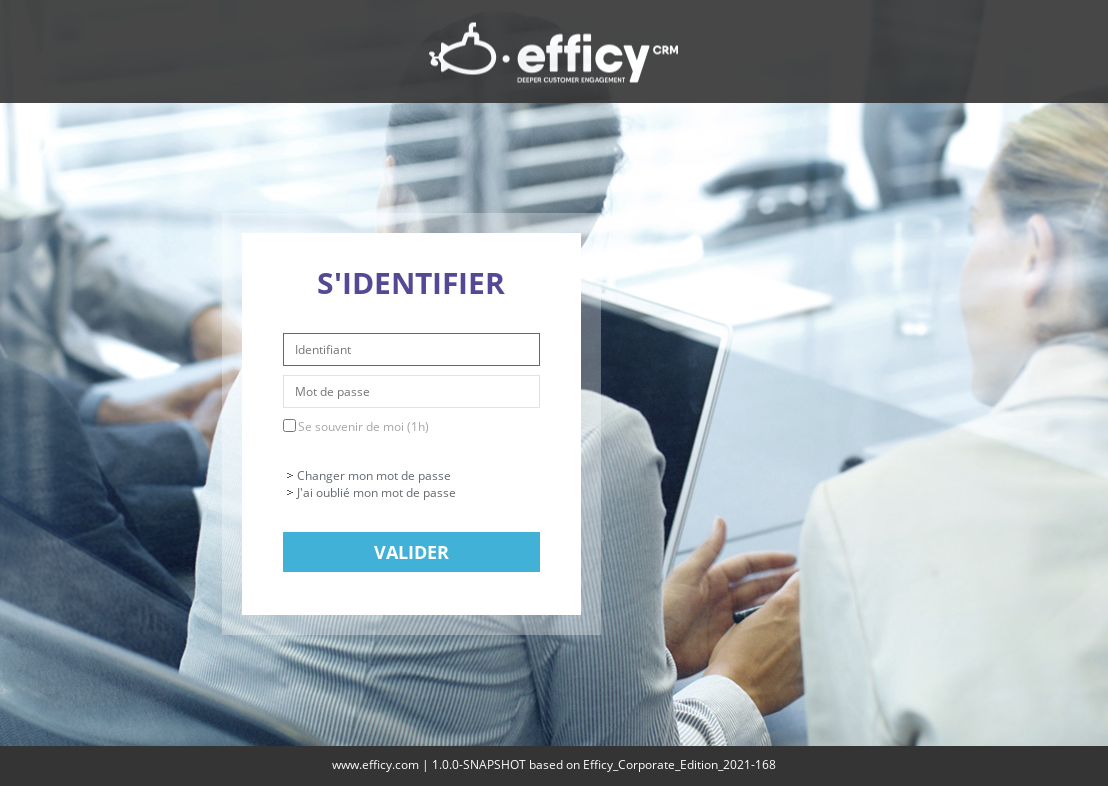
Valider (411, 552)
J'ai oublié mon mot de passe (376, 492)
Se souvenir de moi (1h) (363, 426)
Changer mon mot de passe (374, 475)
